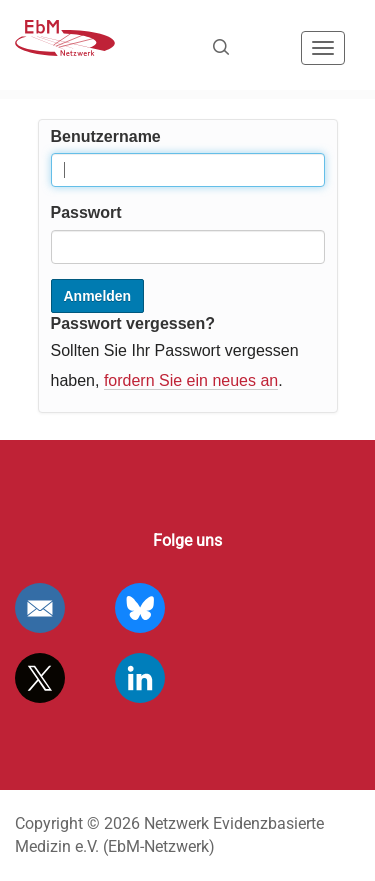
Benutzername (106, 136)
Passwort (86, 212)
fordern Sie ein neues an (191, 380)
